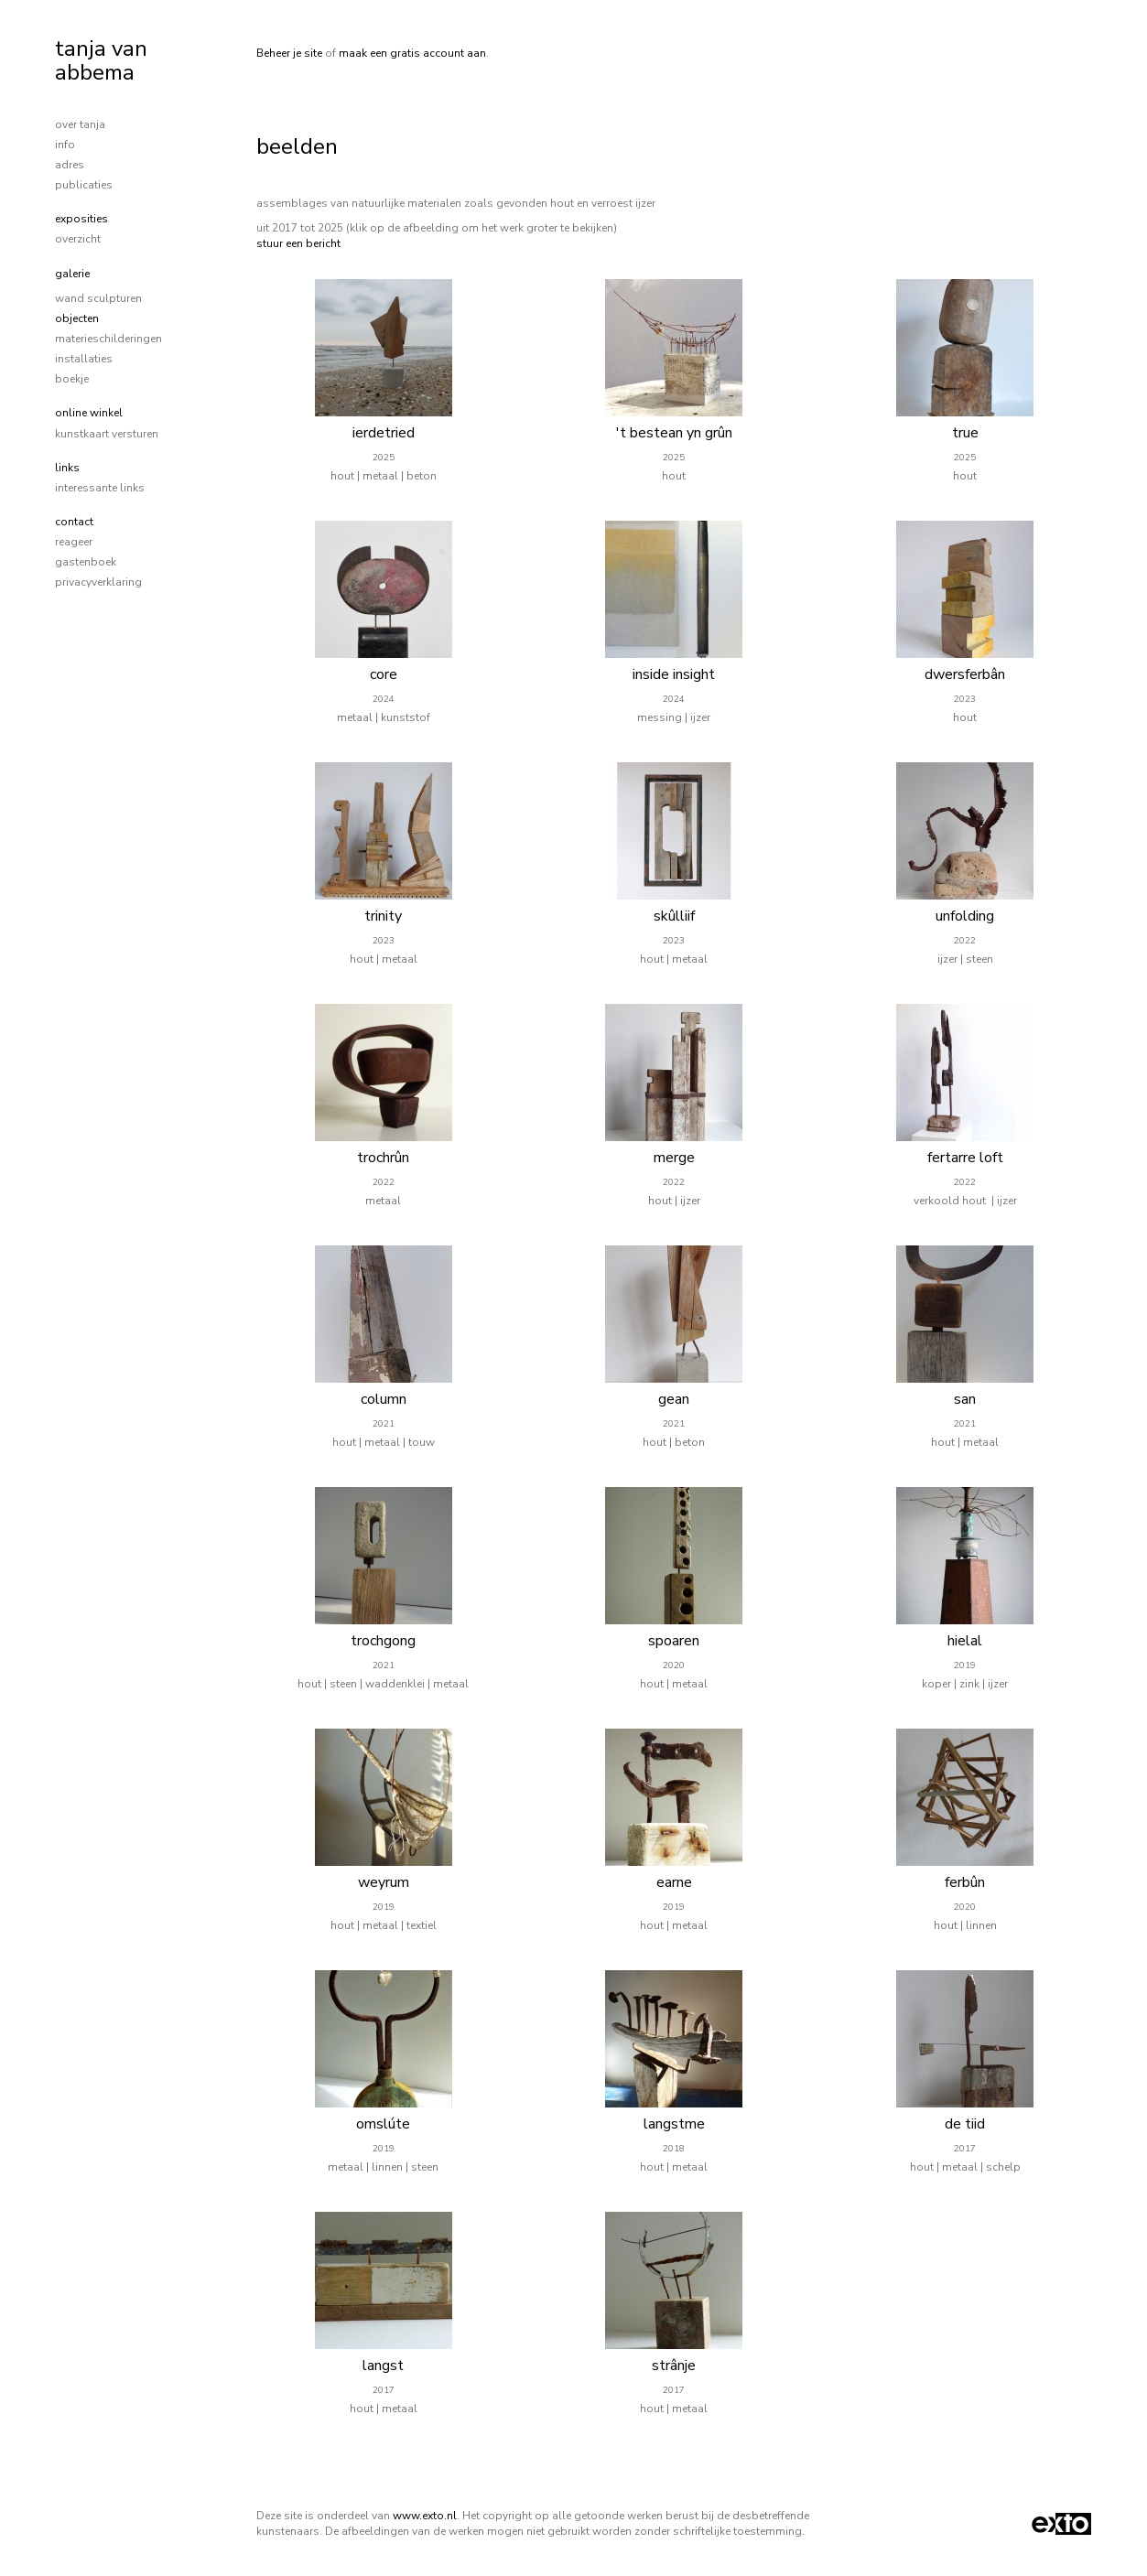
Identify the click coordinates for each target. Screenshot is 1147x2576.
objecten (77, 318)
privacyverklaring (98, 582)
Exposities (81, 218)
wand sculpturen (98, 298)
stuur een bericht (298, 243)
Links (67, 467)
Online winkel (89, 412)
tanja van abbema (101, 60)
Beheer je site (289, 53)
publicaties (84, 185)
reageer (73, 541)
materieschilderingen (108, 338)
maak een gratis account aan (412, 53)
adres (69, 164)
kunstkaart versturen (106, 433)
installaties (84, 358)
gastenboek (85, 562)
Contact (74, 521)
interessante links (100, 487)
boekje (72, 379)
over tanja (80, 124)
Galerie (72, 273)
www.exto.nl (425, 2515)
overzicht (78, 239)
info (65, 144)
